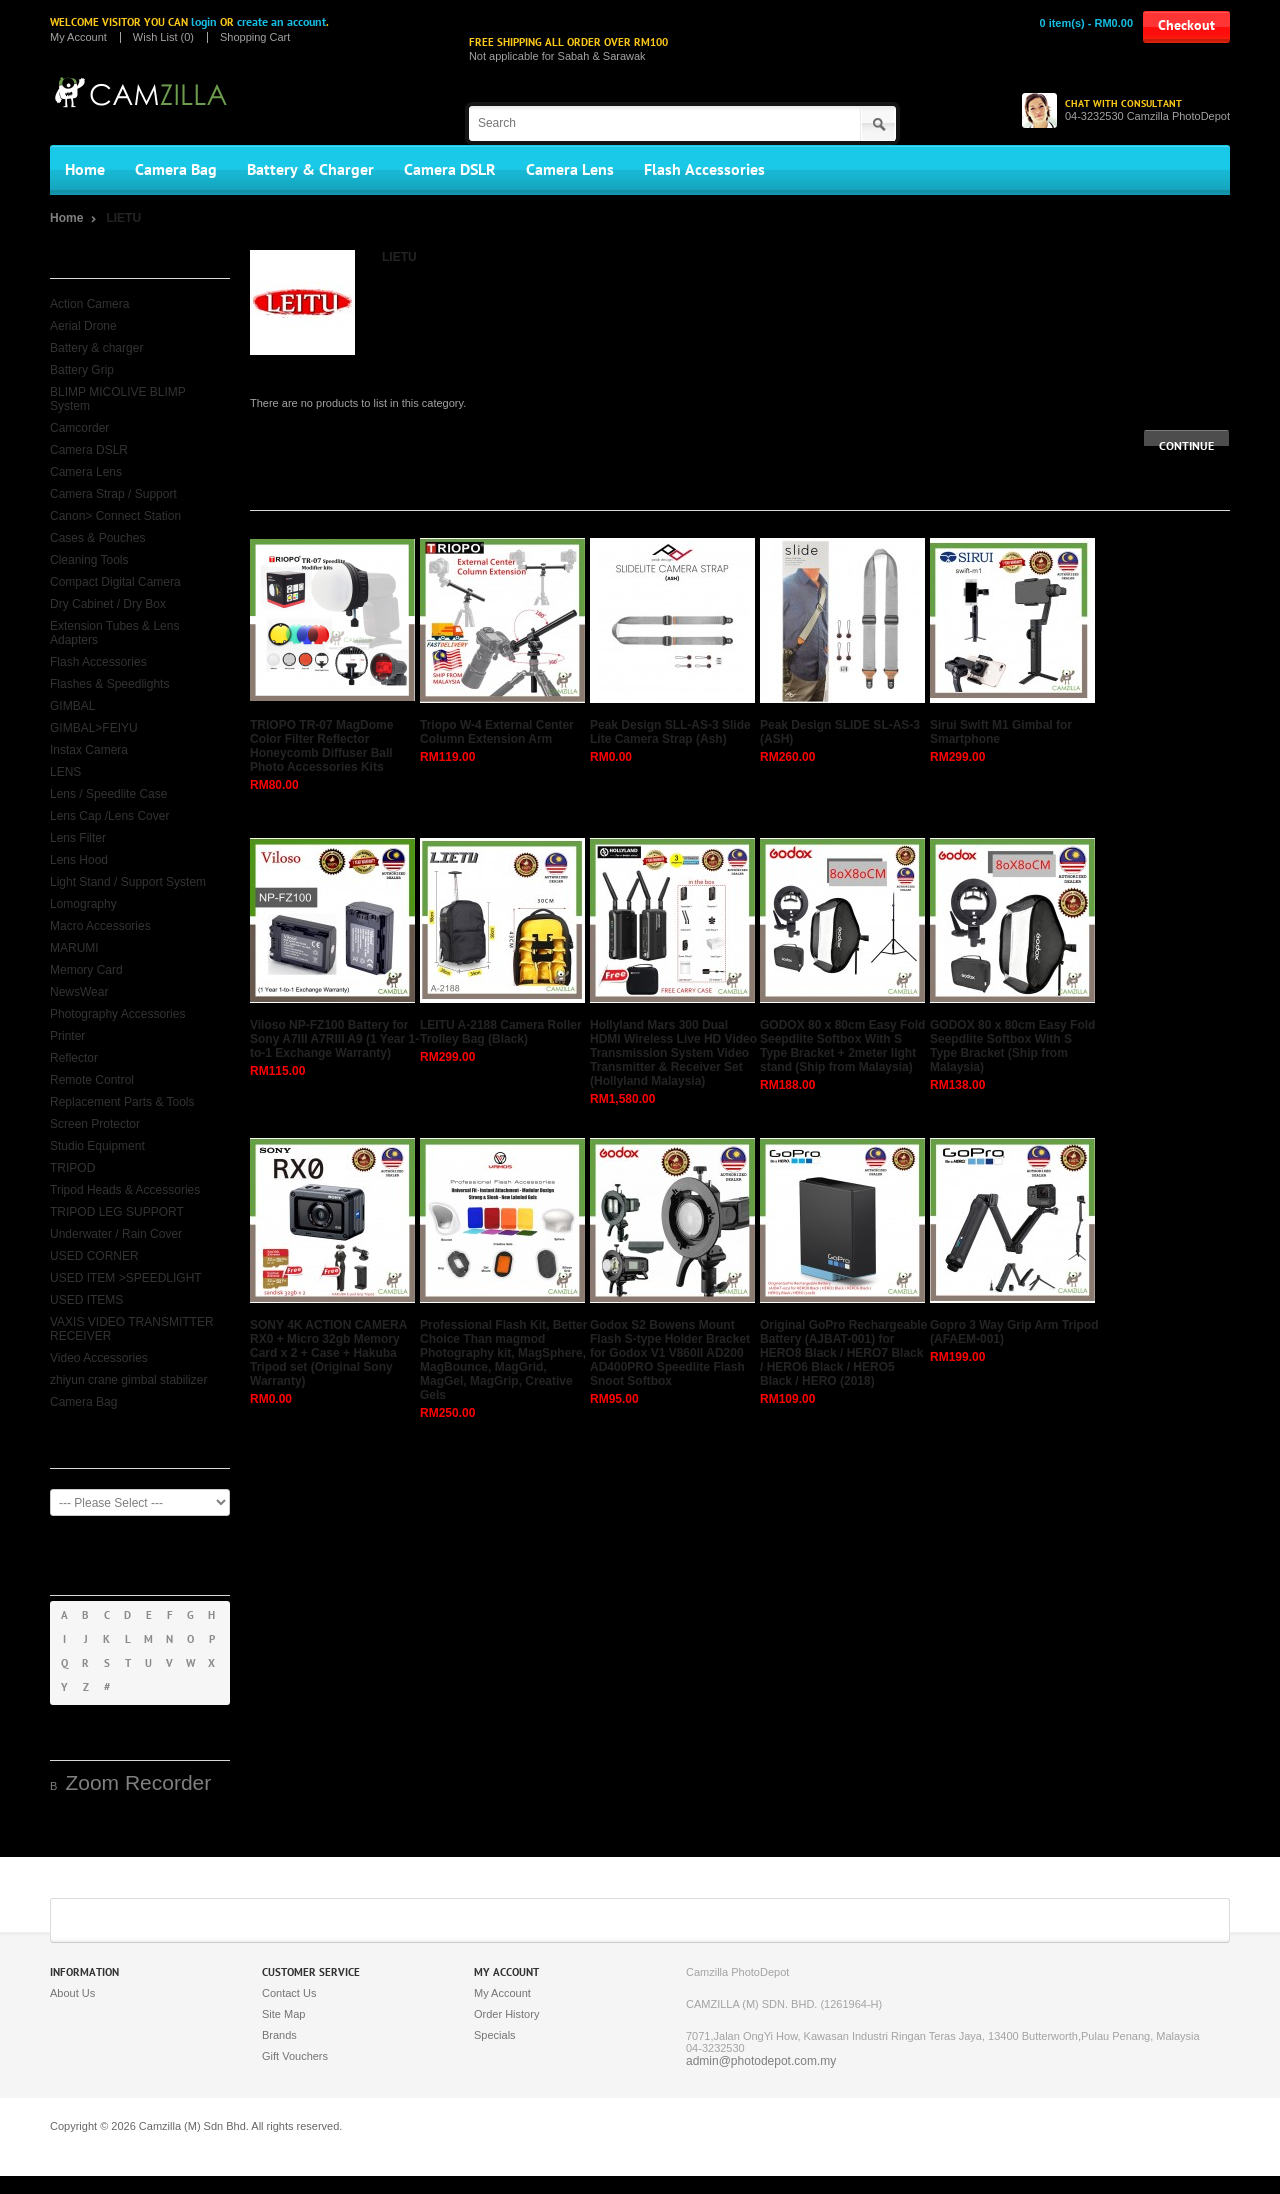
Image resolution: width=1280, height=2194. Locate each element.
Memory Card (86, 970)
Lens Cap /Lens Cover (109, 816)
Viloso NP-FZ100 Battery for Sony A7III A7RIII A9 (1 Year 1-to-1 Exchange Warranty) (334, 1039)
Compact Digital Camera (115, 582)
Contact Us (289, 1993)
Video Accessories (99, 1358)
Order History (506, 2014)
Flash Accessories (704, 170)
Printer (67, 1036)
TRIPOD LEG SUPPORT (117, 1212)
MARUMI (74, 948)
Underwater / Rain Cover (116, 1234)
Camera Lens (570, 170)
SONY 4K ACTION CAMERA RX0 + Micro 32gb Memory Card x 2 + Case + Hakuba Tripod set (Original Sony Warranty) (328, 1353)
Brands (279, 2035)
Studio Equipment (97, 1146)
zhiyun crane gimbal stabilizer (128, 1380)
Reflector (74, 1058)
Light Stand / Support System (128, 882)
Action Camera (89, 304)
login (204, 22)
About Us (72, 1993)
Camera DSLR (450, 170)
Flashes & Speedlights (109, 684)
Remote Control (92, 1080)
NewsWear (79, 992)
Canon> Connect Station (115, 516)
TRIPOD (72, 1168)
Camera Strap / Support (113, 494)
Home (85, 170)
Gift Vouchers (295, 2056)
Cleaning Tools (89, 560)
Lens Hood (79, 860)
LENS (65, 772)
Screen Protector (95, 1124)
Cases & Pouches (97, 538)
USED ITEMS (86, 1300)
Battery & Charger (310, 170)
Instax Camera (89, 750)
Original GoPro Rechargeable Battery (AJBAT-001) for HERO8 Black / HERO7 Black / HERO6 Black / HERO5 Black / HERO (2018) (843, 1353)
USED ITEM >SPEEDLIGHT (126, 1278)
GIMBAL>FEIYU (94, 728)
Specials (495, 2035)
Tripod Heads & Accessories (125, 1190)
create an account (281, 22)
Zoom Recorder (138, 1782)
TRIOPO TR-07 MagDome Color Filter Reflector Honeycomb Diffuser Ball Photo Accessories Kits (321, 746)
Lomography (83, 904)
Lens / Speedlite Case (108, 794)
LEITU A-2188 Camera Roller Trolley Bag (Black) (501, 1032)
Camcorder (79, 428)
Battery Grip (82, 370)
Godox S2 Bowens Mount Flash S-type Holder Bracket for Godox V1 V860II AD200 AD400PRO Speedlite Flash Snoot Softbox (670, 1353)
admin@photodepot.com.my (761, 2061)
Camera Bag (176, 170)
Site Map (283, 2014)
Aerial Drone (83, 326)
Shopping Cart (255, 37)
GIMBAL (72, 706)
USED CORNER (94, 1256)
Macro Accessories (100, 926)
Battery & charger (96, 348)
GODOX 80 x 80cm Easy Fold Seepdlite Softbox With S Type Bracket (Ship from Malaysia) (1012, 1046)
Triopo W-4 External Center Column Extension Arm (497, 732)
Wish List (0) (163, 37)
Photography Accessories (117, 1014)
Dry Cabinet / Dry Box (108, 604)
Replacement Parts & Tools (122, 1102)
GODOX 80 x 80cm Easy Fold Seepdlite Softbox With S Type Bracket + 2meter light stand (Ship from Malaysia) (842, 1046)
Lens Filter (78, 838)
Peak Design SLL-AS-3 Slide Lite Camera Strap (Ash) (670, 732)
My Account (78, 37)
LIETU (123, 218)
